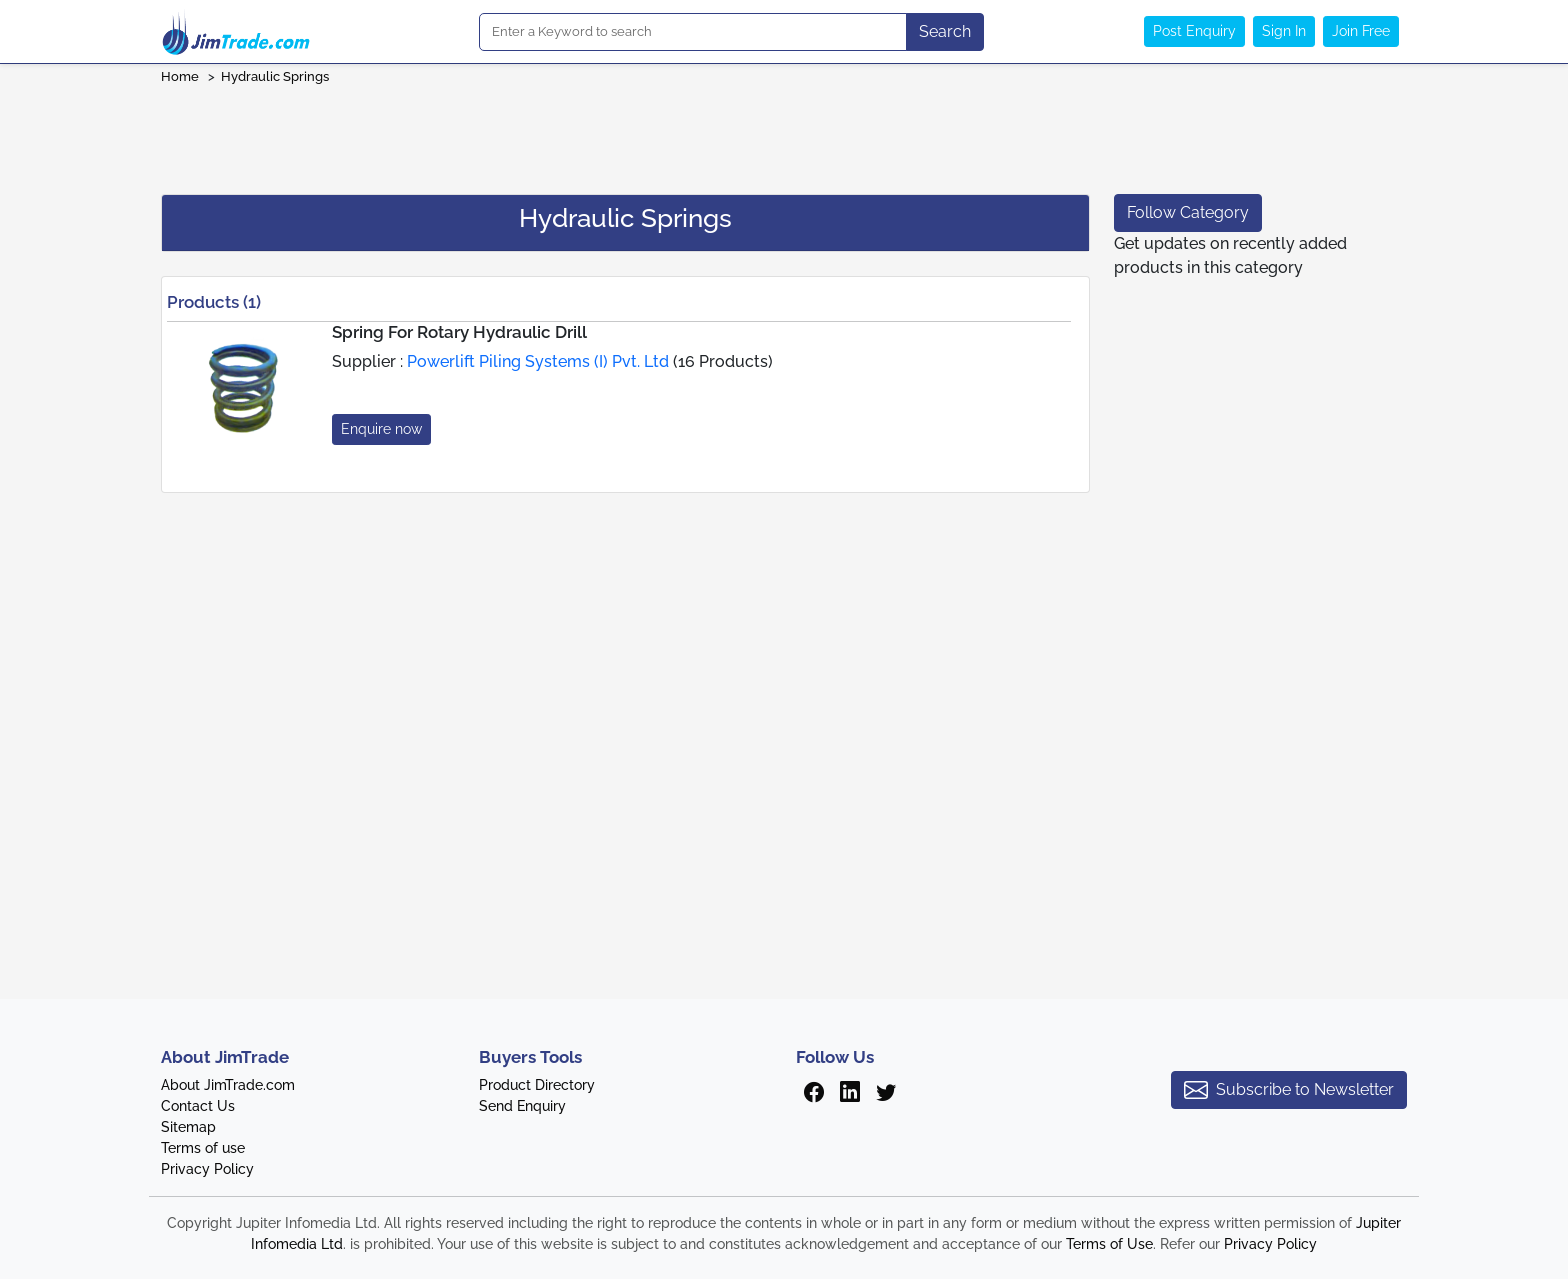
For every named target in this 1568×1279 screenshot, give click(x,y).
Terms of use (203, 1148)
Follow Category (1188, 212)
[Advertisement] (784, 133)
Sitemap (188, 1127)
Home (180, 76)
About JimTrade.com (228, 1085)
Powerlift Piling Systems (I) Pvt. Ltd (538, 361)
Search (945, 31)
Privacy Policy (207, 1169)
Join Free (1361, 31)
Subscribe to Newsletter (1289, 1090)
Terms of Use (1109, 1244)
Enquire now (381, 429)
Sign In (1284, 31)
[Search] (693, 32)
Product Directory (537, 1085)
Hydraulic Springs (275, 76)
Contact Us (198, 1106)
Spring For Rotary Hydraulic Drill (459, 332)
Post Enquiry (1194, 31)
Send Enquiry (522, 1106)
